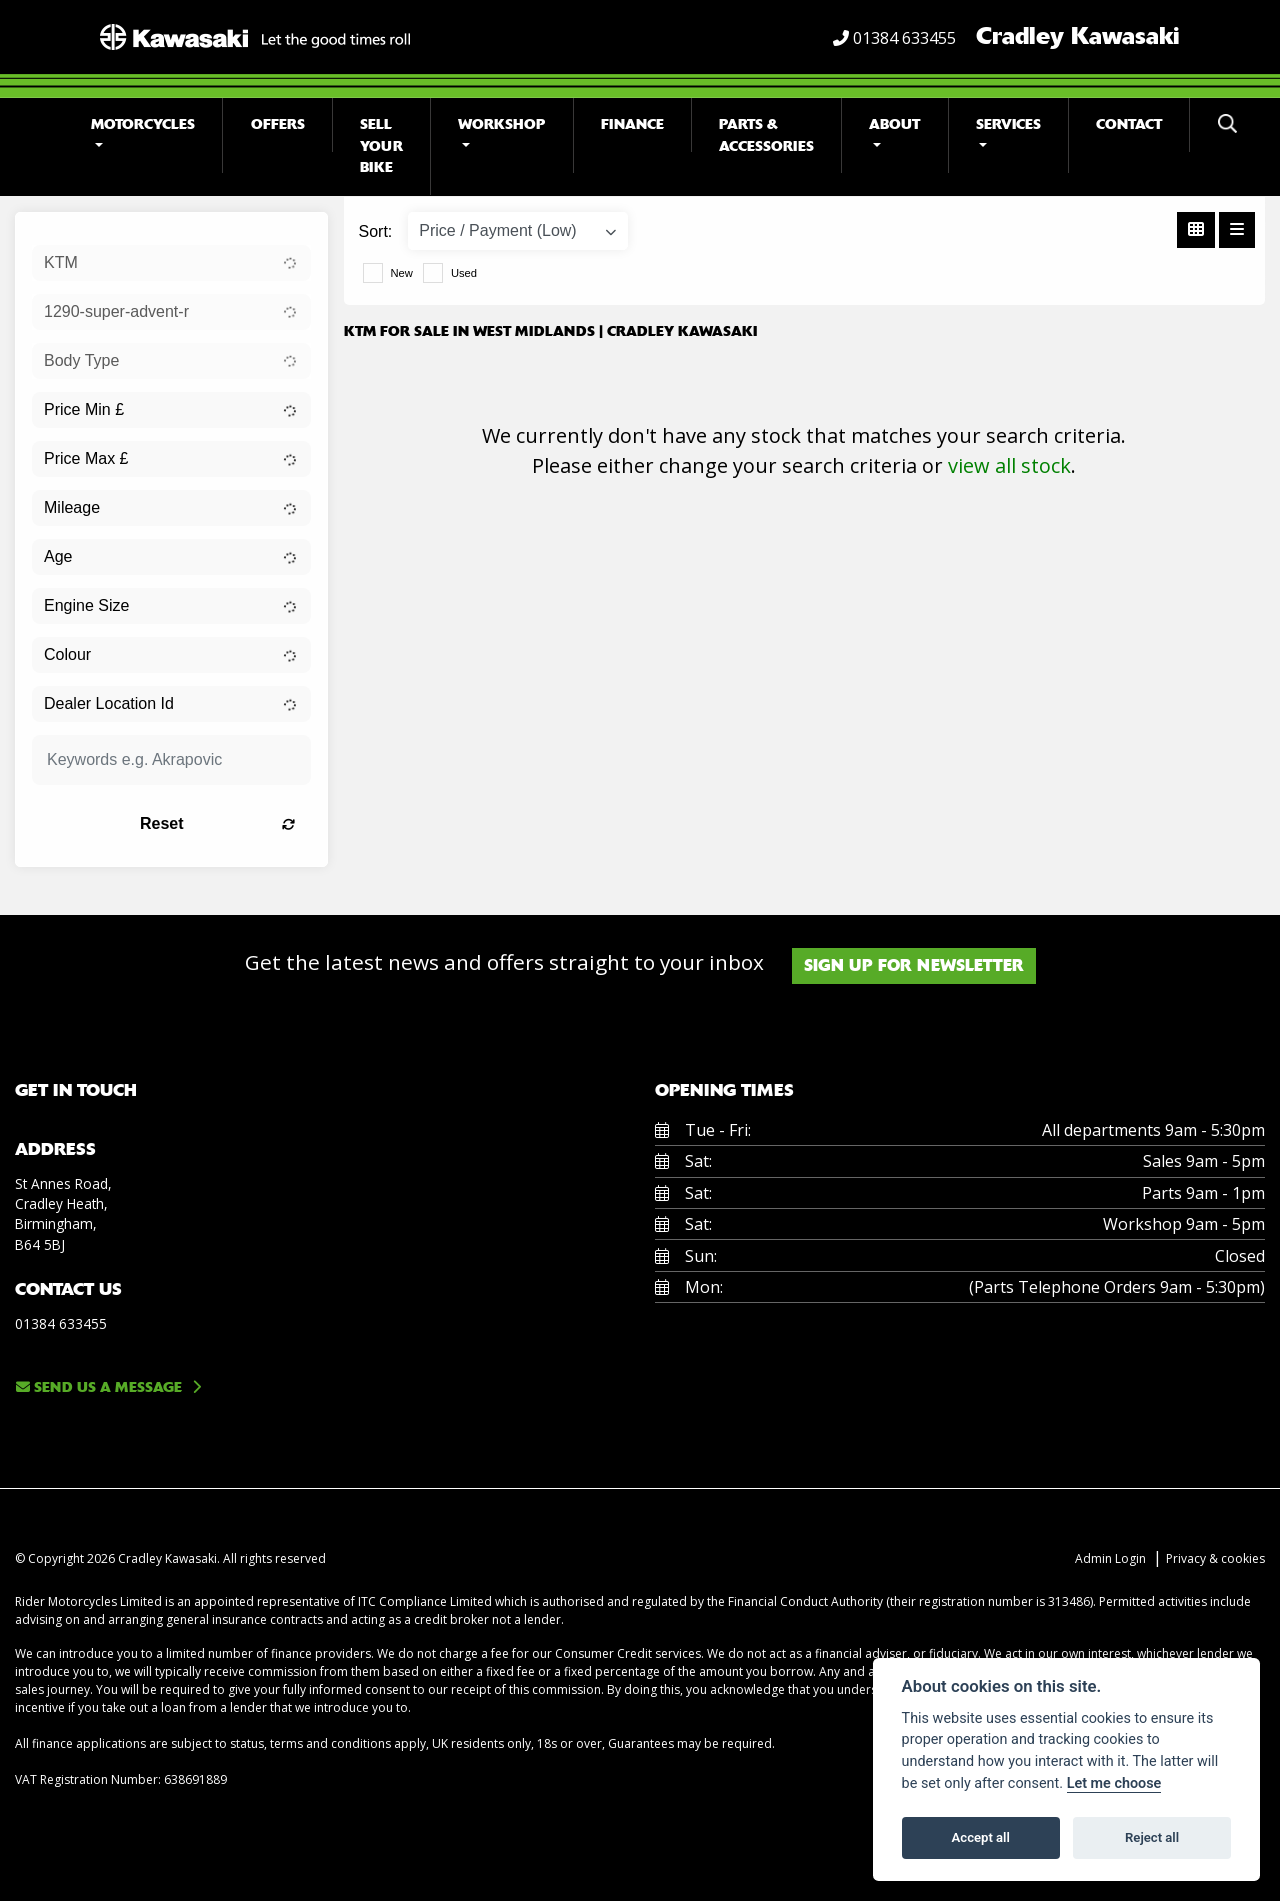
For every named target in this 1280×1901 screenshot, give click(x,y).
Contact (1129, 124)
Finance (632, 124)
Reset (217, 823)
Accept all (981, 1837)
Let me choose (1114, 1783)
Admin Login (1110, 1558)
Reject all (1152, 1837)
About (894, 124)
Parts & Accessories (766, 135)
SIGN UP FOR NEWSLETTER (914, 965)
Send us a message (99, 1387)
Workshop (501, 124)
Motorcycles (143, 124)
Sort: (376, 231)
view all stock (1009, 465)
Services (1008, 124)
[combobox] (171, 263)
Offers (278, 124)
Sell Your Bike (381, 146)
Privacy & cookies (1215, 1558)
